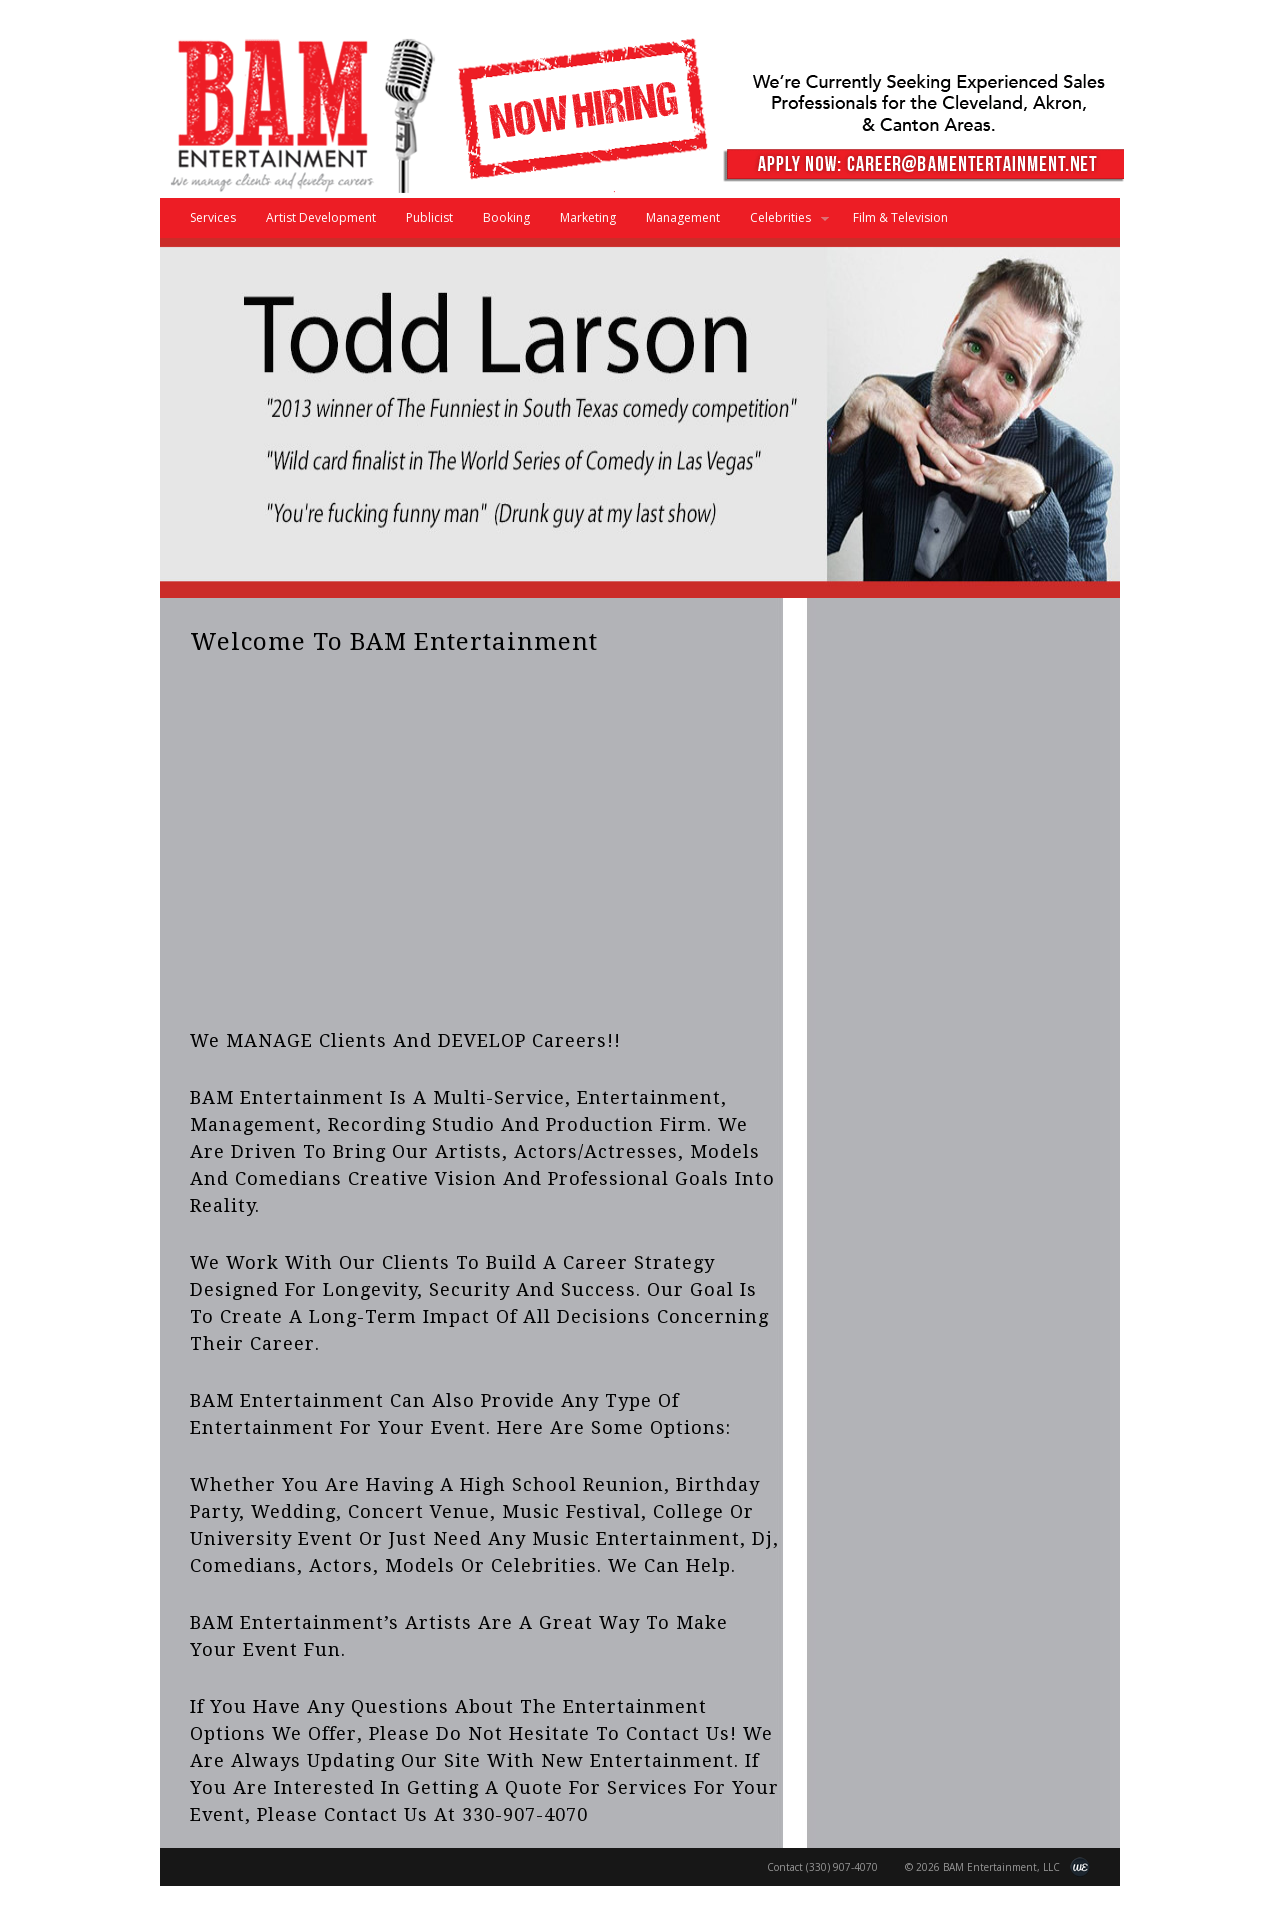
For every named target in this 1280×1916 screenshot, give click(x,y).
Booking (506, 217)
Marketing (588, 217)
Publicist (429, 217)
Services (213, 217)
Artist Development (321, 217)
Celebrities (782, 223)
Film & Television (900, 217)
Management (683, 217)
